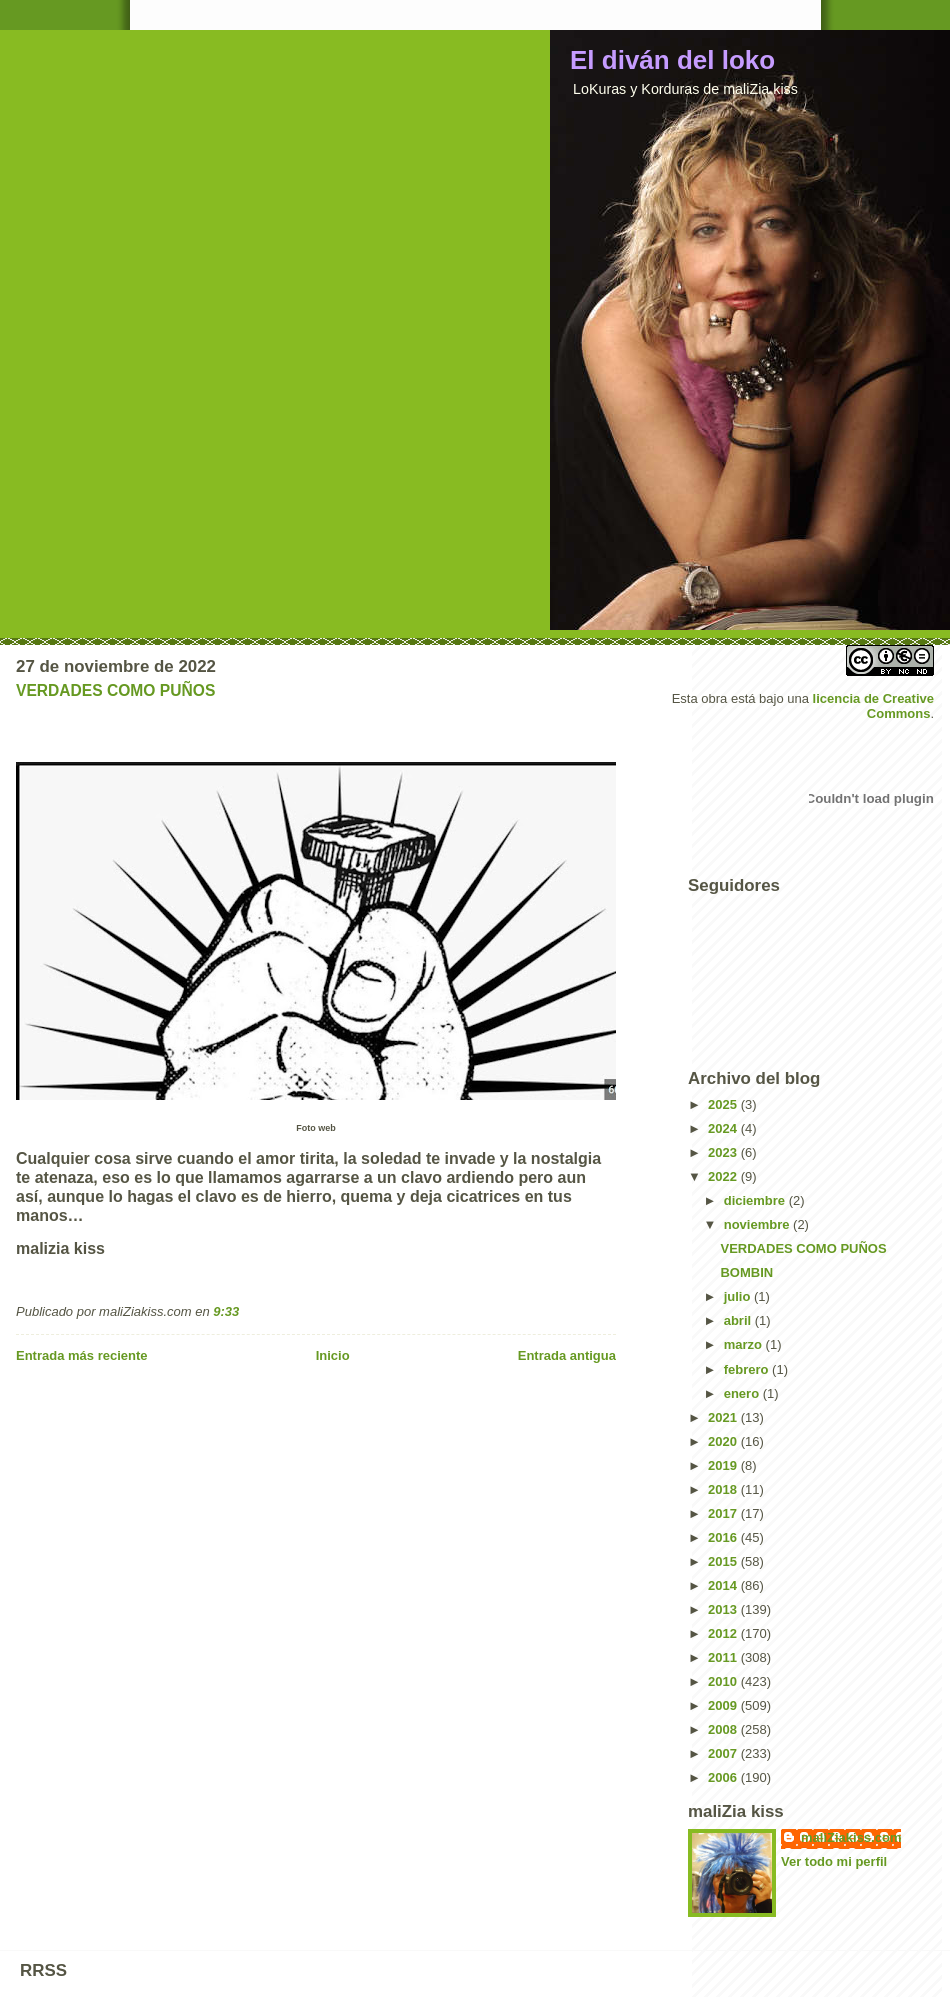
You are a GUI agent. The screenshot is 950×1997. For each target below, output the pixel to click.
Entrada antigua (567, 1355)
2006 (724, 1777)
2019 (724, 1465)
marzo (745, 1344)
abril (739, 1320)
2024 (724, 1128)
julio (739, 1296)
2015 (724, 1561)
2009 (724, 1705)
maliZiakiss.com (851, 1837)
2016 (724, 1537)
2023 (724, 1152)
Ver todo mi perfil (834, 1861)
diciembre (756, 1200)
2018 (724, 1489)
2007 (724, 1753)
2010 (724, 1681)
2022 (724, 1176)
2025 (724, 1104)
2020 (724, 1441)
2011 (724, 1657)
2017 (724, 1513)
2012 (724, 1633)
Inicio (333, 1355)
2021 (724, 1417)
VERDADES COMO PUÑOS (115, 690)
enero (743, 1393)
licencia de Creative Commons (873, 706)
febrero (748, 1369)
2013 (724, 1609)
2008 (724, 1729)
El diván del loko (672, 60)
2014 (724, 1585)
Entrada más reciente (82, 1355)
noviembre (758, 1224)
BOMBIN (746, 1272)
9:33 (226, 1311)
